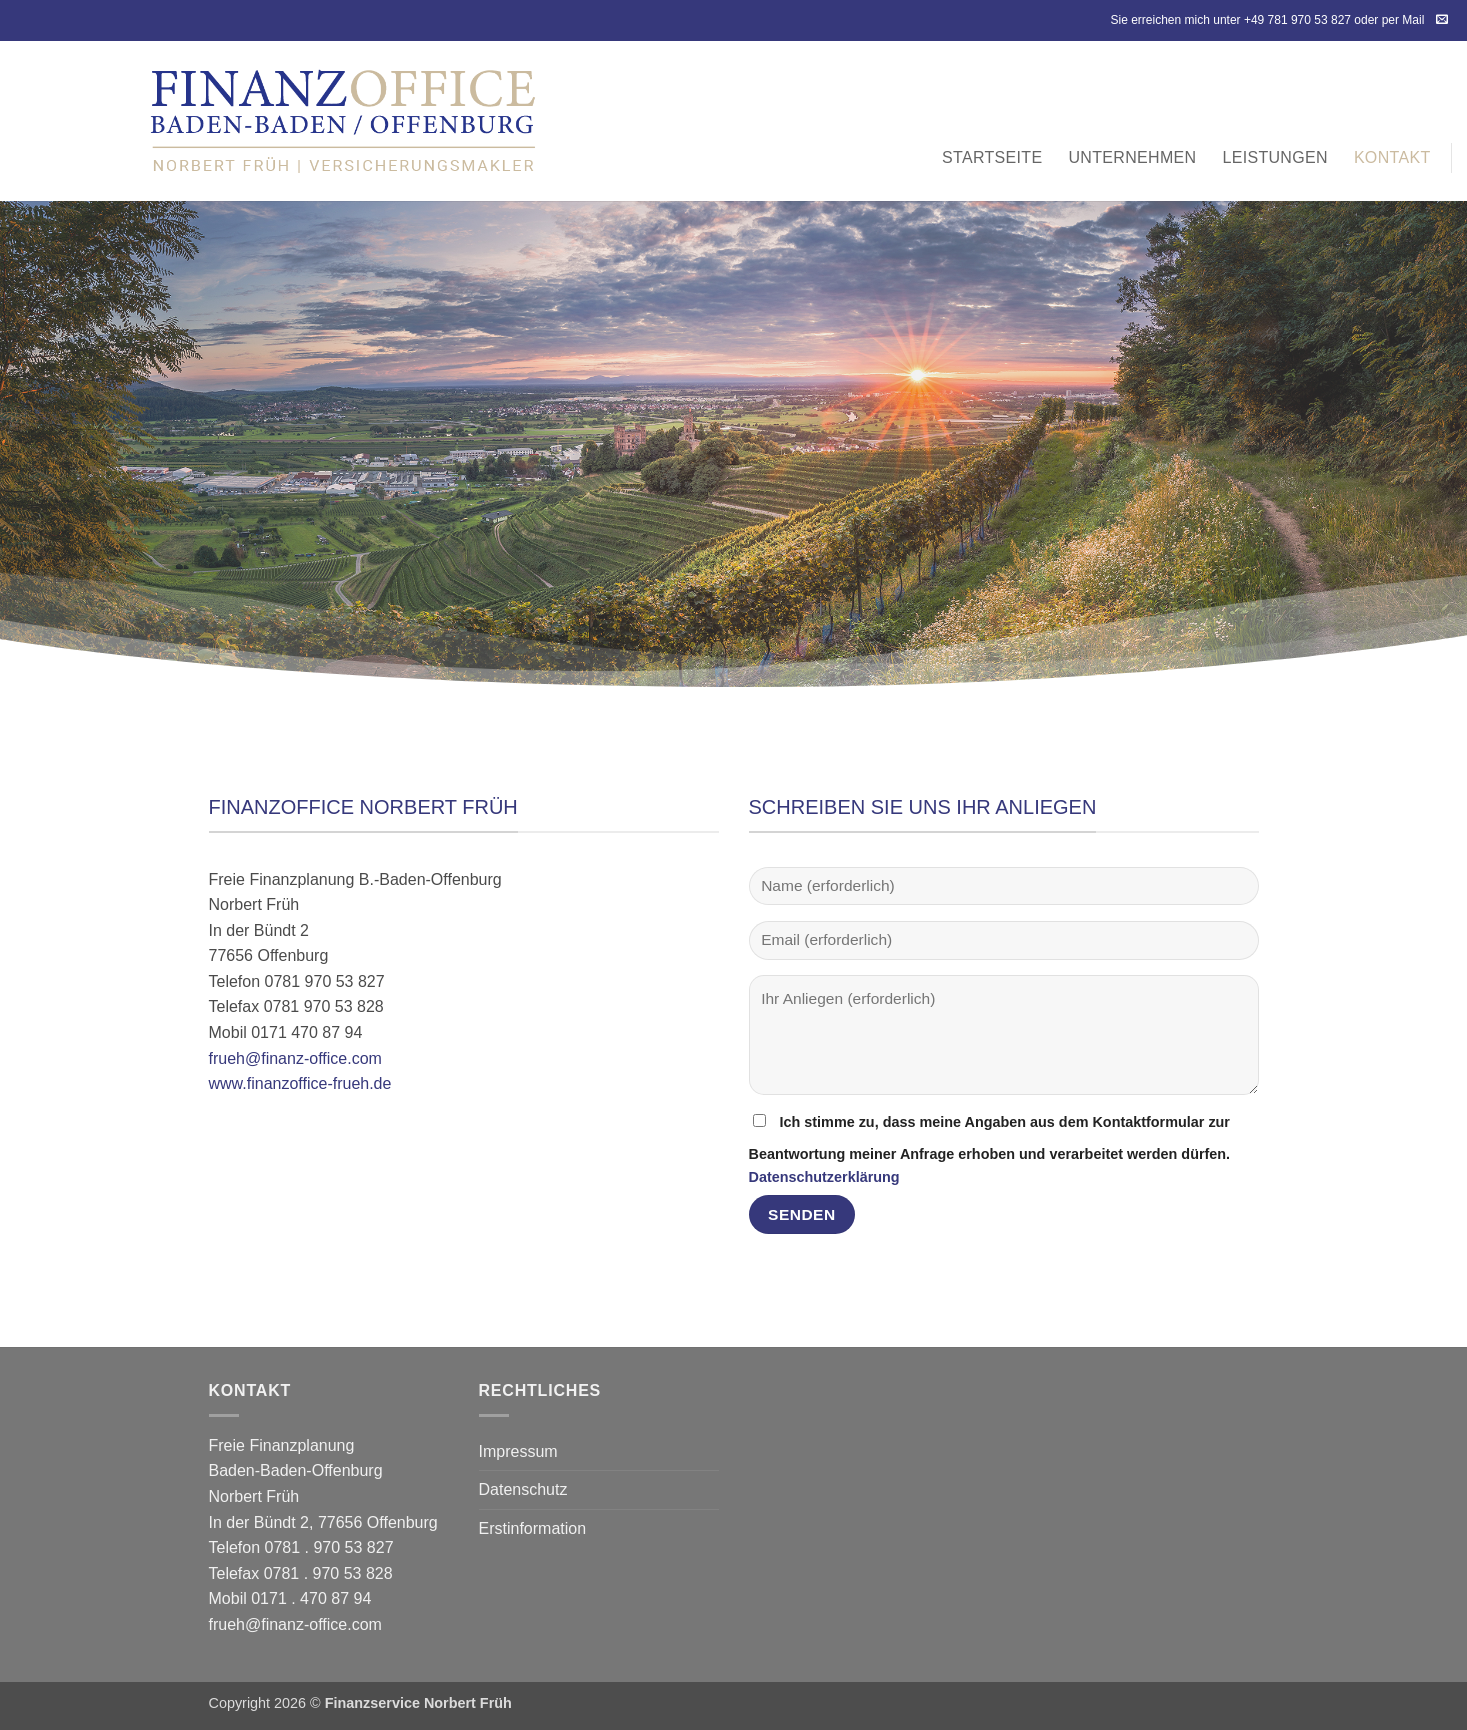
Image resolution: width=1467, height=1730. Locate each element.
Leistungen (1274, 157)
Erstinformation (533, 1528)
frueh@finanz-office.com (295, 1058)
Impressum (518, 1451)
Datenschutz (523, 1489)
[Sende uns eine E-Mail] (1442, 20)
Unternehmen (1132, 157)
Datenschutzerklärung (824, 1177)
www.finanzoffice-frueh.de (300, 1083)
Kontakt (1392, 157)
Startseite (992, 157)
